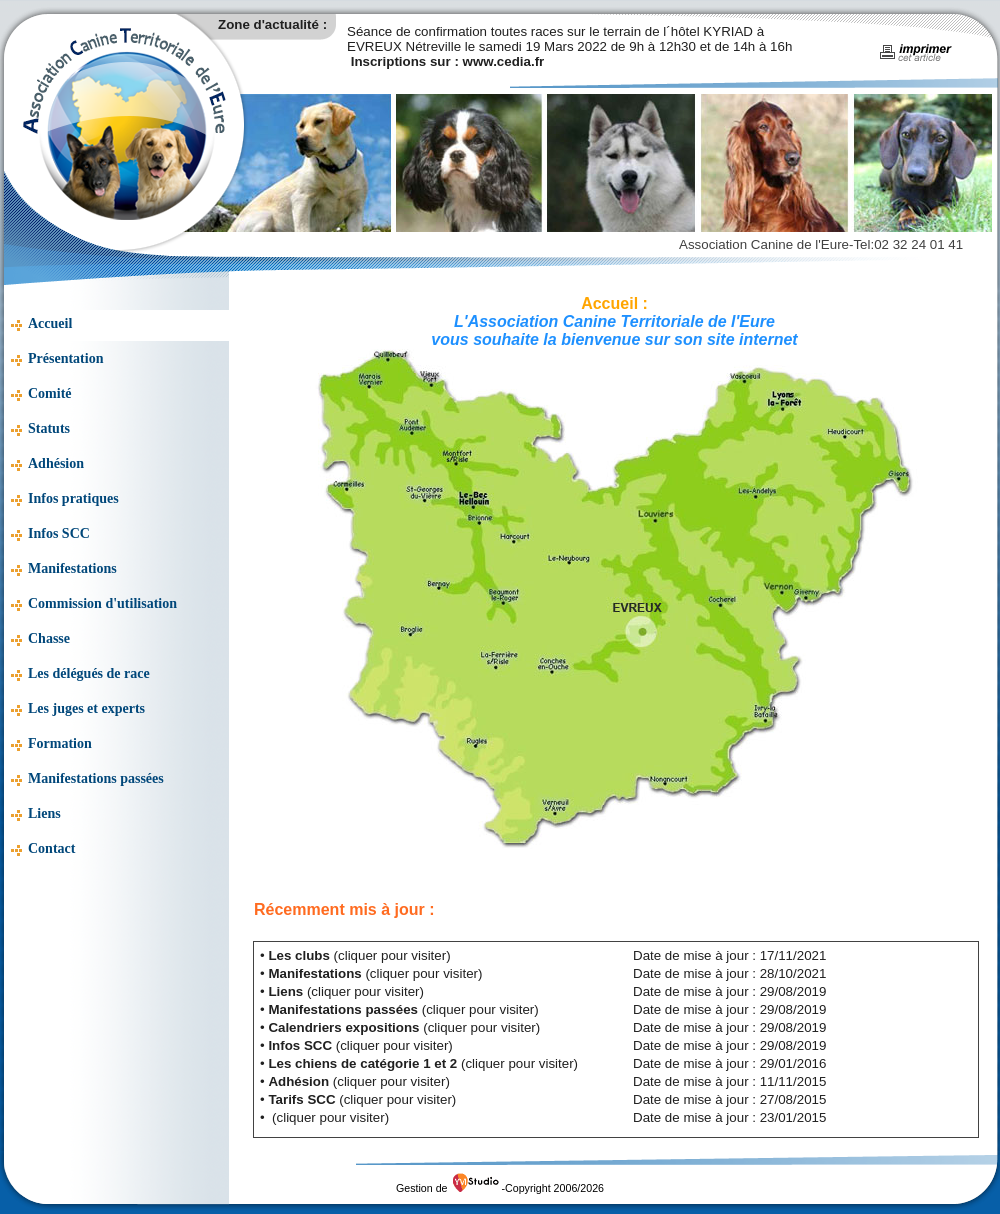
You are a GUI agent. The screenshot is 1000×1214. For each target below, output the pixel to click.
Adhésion (56, 463)
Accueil (50, 323)
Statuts (49, 428)
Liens (44, 813)
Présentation (65, 358)
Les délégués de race (89, 673)
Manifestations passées (96, 778)
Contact (51, 848)
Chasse (49, 638)
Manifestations (72, 568)
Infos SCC (59, 533)
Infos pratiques (73, 498)
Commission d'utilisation (102, 603)
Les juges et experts (86, 708)
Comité (50, 393)
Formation (60, 743)
